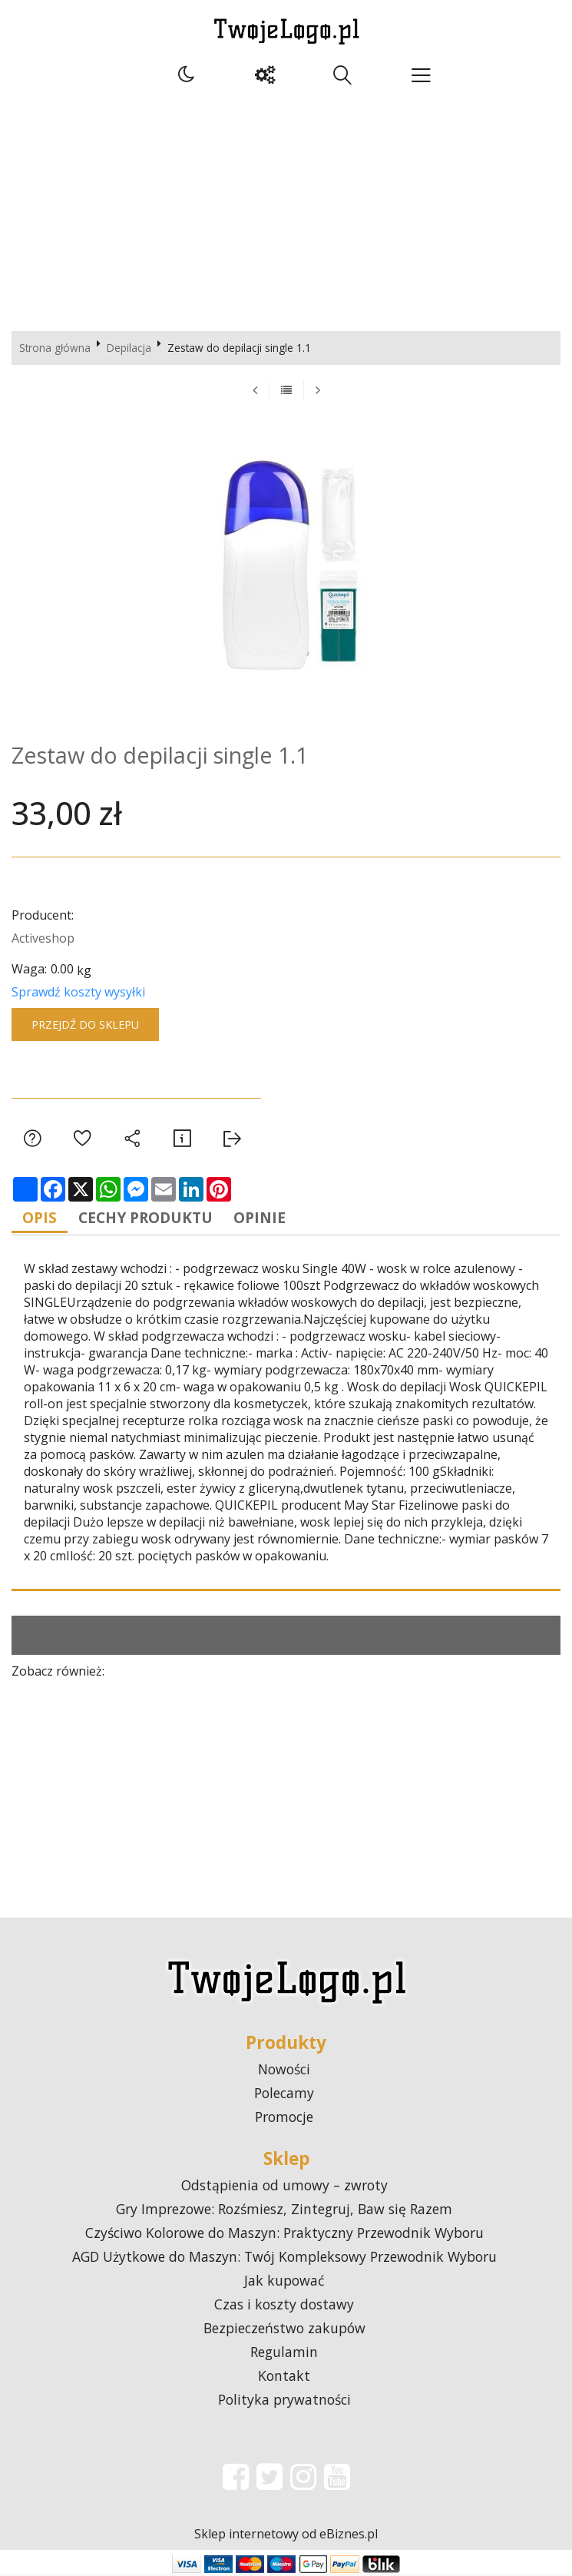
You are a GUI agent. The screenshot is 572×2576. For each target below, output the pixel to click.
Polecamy (284, 2096)
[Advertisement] (286, 208)
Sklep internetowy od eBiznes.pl (286, 2536)
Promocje (284, 2119)
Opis (43, 1219)
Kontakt (284, 2378)
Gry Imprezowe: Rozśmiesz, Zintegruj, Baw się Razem (284, 2212)
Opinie (280, 1219)
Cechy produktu (157, 1219)
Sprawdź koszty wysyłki (78, 991)
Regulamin (284, 2355)
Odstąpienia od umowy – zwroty (284, 2188)
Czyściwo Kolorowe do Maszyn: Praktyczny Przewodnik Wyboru (284, 2235)
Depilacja (129, 347)
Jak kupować (284, 2283)
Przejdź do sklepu (85, 1024)
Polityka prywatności (284, 2402)
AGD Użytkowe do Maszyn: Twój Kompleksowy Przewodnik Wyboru (284, 2259)
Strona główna (55, 347)
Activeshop (43, 938)
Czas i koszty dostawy (284, 2307)
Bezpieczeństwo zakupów (284, 2331)
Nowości (284, 2072)
